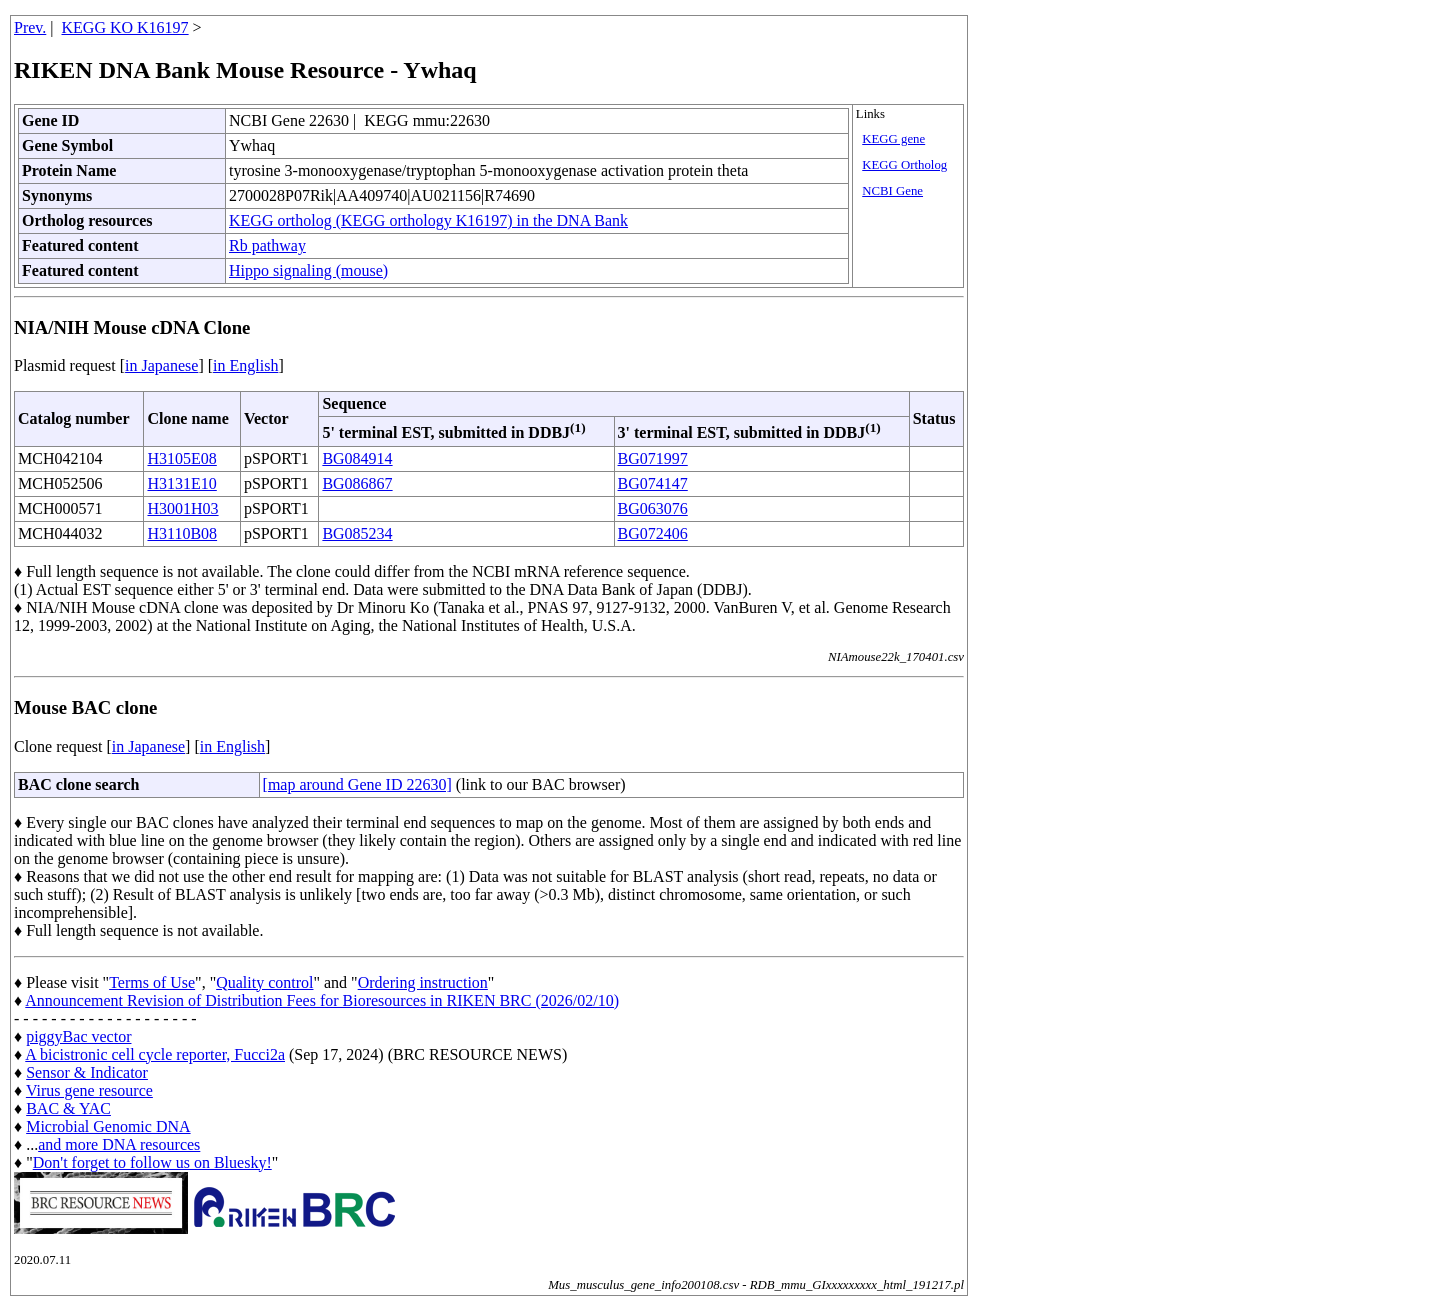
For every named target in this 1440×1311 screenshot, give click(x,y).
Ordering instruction (423, 982)
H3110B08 (182, 533)
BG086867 (357, 483)
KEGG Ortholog (904, 165)
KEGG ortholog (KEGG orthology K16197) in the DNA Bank (428, 220)
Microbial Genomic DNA (108, 1126)
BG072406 (653, 533)
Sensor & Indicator (87, 1072)
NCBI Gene (892, 191)
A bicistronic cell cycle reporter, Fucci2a (155, 1054)
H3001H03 (182, 508)
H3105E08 (181, 458)
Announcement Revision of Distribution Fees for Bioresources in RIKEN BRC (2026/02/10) (322, 1000)
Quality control (264, 982)
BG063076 (653, 508)
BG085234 (357, 533)
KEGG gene (893, 139)
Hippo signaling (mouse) (308, 270)
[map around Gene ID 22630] (357, 784)
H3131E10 (181, 483)
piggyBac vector (78, 1036)
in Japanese (161, 365)
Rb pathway (267, 245)
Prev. (30, 27)
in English (245, 365)
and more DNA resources (119, 1144)
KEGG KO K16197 (125, 27)
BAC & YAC (68, 1108)
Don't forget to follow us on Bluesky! (152, 1162)
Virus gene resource (89, 1090)
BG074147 (653, 483)
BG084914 (357, 458)
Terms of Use (152, 982)
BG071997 (653, 458)
